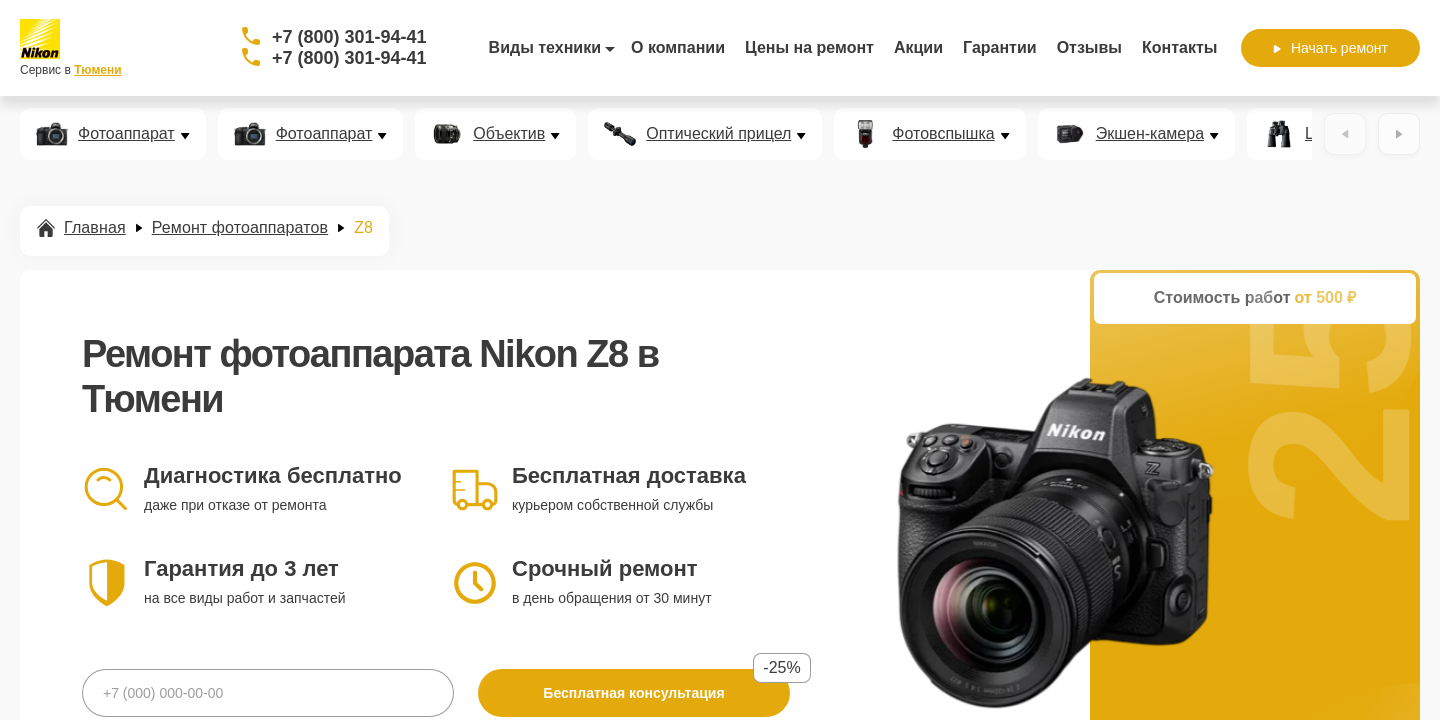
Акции (918, 47)
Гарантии (1000, 47)
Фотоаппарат (126, 134)
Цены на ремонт (809, 47)
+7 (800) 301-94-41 (349, 37)
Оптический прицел (718, 134)
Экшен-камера (1150, 134)
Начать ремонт (1330, 48)
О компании (678, 47)
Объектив (509, 134)
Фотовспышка (943, 134)
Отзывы (1089, 47)
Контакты (1179, 47)
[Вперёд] (1399, 134)
